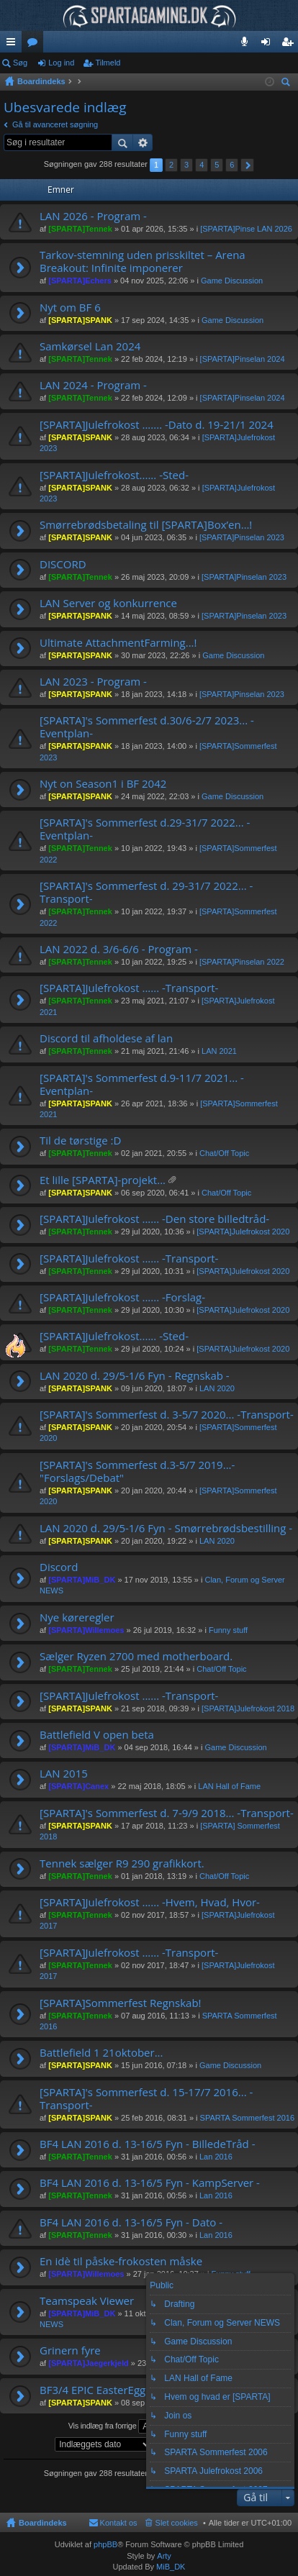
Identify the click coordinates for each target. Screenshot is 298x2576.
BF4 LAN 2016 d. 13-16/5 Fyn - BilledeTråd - (148, 2144)
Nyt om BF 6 (70, 307)
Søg (20, 62)
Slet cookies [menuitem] (176, 2522)
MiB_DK (169, 2566)
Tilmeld (107, 62)
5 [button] (217, 164)
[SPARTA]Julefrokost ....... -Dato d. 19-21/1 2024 (157, 425)
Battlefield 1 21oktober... (101, 2053)
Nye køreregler (77, 1617)
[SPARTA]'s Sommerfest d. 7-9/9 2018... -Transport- (167, 1813)
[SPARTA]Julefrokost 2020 (243, 1231)
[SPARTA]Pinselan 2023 (241, 537)
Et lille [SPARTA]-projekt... (103, 1180)
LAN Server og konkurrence (108, 603)
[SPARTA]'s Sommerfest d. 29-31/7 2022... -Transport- (146, 892)
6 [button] (232, 164)
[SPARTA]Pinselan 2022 (241, 961)
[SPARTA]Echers (80, 280)
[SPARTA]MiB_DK (81, 1579)
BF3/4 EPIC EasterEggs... (99, 2390)
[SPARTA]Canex (78, 1786)
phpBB (105, 2544)
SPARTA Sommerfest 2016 (247, 2117)
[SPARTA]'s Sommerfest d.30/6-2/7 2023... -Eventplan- (147, 727)
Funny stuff (228, 1630)
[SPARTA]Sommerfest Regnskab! (121, 2003)
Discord (59, 1567)
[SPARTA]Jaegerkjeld (88, 2363)
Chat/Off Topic (224, 1153)
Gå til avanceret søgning (55, 124)
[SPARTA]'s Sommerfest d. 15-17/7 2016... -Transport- (146, 2098)
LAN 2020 (217, 1388)
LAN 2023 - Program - (93, 681)
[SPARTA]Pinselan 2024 (242, 359)
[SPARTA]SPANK (80, 320)
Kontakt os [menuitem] (118, 2522)
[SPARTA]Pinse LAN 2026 (246, 228)
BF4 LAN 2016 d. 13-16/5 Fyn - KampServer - (150, 2183)
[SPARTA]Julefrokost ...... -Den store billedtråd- (154, 1219)
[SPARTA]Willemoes (86, 1630)
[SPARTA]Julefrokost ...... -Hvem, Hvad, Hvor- (150, 1902)
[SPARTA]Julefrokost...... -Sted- (114, 475)
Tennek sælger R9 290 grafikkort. (122, 1863)
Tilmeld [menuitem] (291, 45)
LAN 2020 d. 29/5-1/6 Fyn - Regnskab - (135, 1376)
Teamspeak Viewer (87, 2301)
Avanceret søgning (143, 142)
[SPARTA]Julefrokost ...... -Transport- (129, 988)
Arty (164, 2556)
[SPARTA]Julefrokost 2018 (248, 1708)
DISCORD (63, 564)
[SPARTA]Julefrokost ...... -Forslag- (122, 1297)
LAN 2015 (64, 1773)
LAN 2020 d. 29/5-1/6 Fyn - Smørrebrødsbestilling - (166, 1528)
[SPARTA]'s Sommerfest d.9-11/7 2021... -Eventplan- (142, 1084)
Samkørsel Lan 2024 (90, 346)
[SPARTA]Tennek (80, 228)
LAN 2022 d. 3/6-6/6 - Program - (119, 949)
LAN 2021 (219, 1051)
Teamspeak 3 (247, 45)
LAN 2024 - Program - (93, 385)
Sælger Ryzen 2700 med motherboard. (136, 1656)
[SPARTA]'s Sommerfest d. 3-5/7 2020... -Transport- (167, 1414)
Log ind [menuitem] (268, 45)
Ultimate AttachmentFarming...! (118, 643)
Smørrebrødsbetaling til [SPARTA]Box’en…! (146, 525)
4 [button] (201, 164)
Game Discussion (232, 280)
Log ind (61, 62)
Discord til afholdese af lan (106, 1038)
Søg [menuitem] (288, 84)
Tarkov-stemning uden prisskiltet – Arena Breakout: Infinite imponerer (142, 261)
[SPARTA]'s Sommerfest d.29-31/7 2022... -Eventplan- (145, 829)
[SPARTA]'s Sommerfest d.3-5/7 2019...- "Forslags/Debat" (137, 1471)
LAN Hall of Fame (229, 1786)
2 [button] (171, 164)
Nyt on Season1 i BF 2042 (103, 784)
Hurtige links (14, 45)
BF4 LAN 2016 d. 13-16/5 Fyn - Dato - (131, 2222)
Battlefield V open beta (97, 1735)
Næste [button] (247, 165)
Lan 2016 (215, 2156)
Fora (35, 45)
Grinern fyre (70, 2350)
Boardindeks (43, 2522)
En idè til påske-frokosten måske (121, 2261)
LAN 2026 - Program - (93, 216)
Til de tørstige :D (80, 1140)
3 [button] (186, 164)
